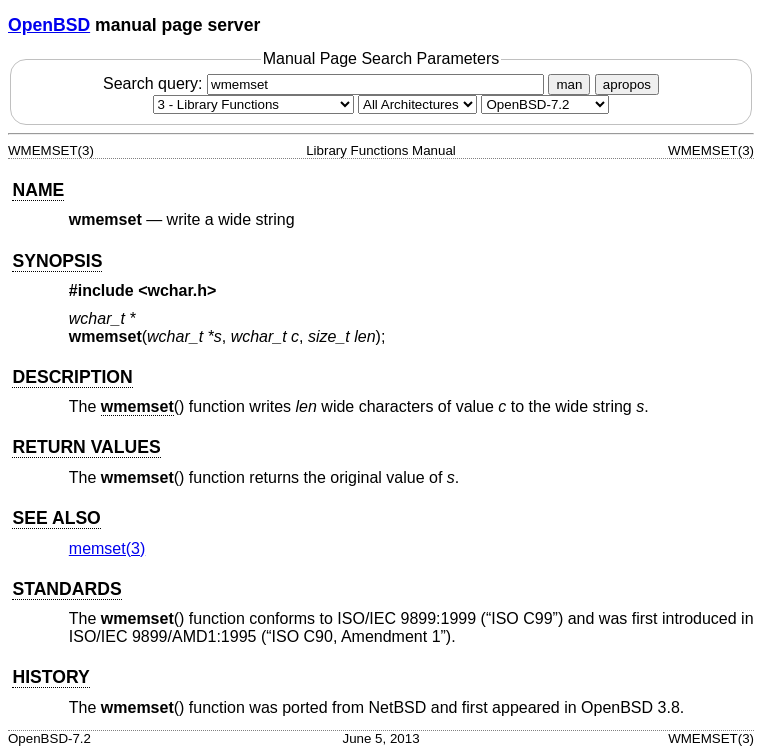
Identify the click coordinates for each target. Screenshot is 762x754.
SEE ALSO (56, 518)
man (569, 84)
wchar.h (178, 290)
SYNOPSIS (57, 261)
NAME (38, 190)
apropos (627, 84)
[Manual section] (253, 104)
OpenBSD (49, 25)
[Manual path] (545, 104)
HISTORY (50, 677)
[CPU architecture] (417, 104)
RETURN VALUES (86, 447)
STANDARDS (66, 589)
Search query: (326, 83)
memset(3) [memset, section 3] (107, 548)
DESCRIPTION (72, 377)
